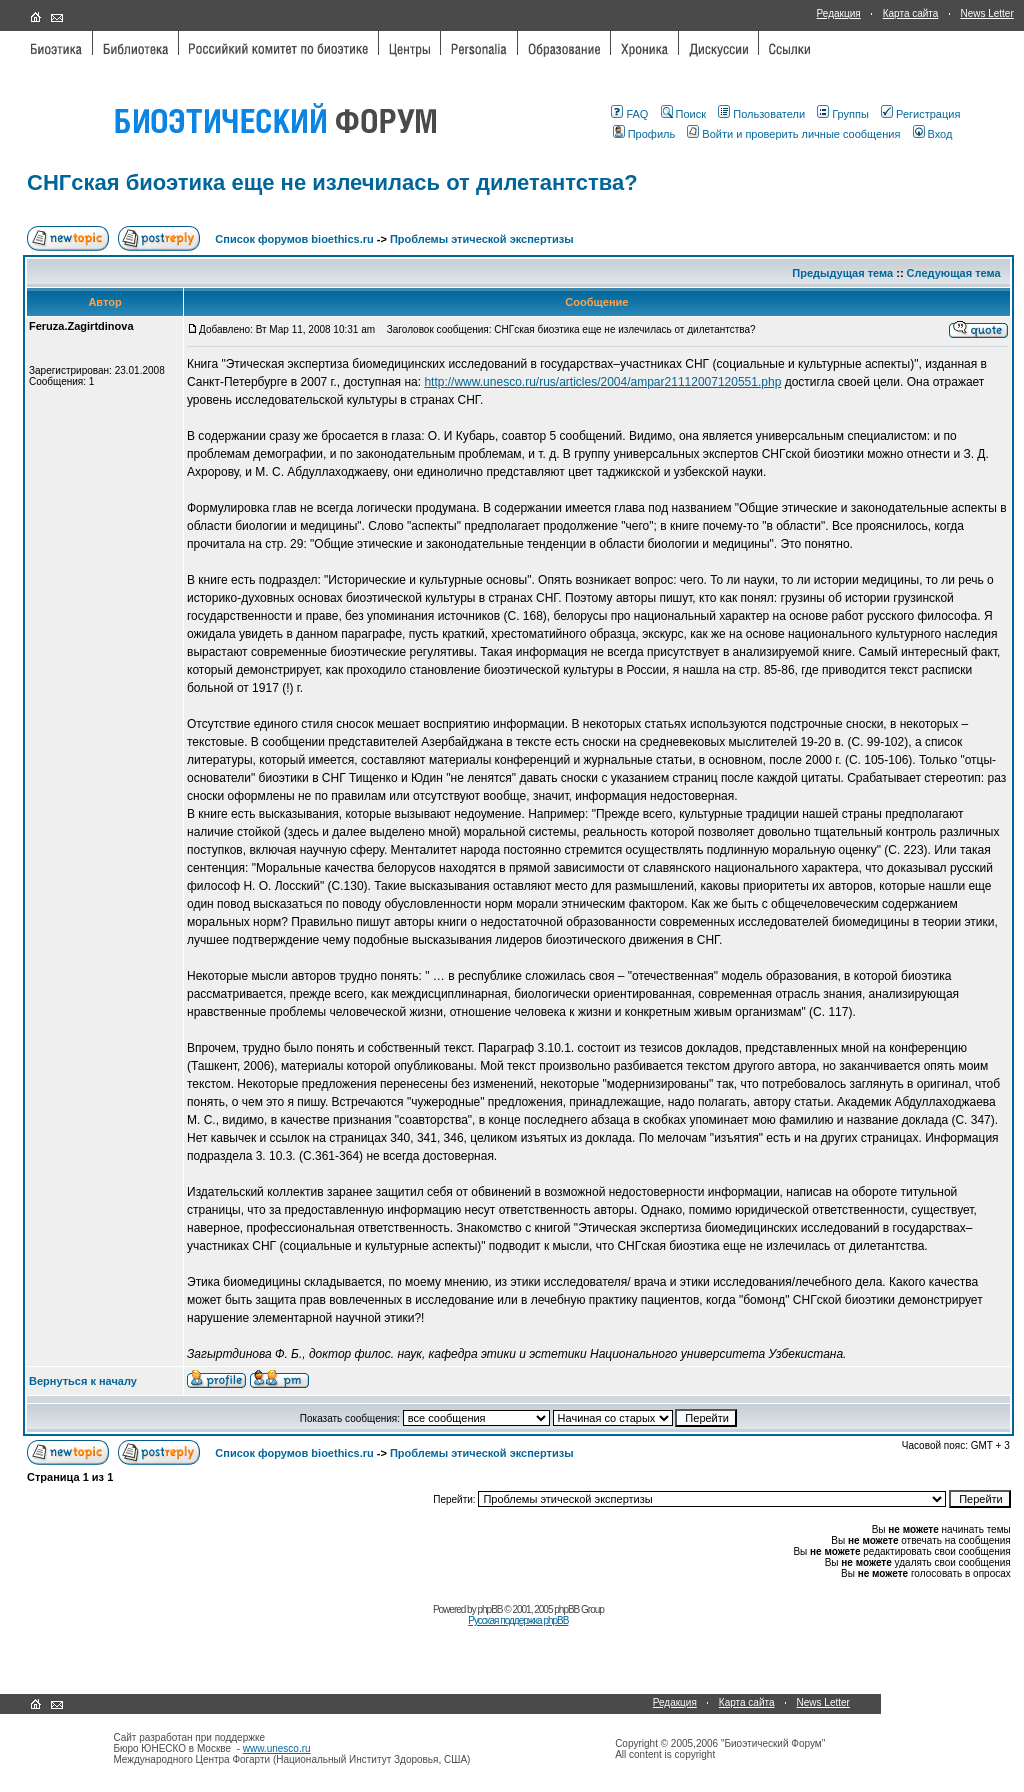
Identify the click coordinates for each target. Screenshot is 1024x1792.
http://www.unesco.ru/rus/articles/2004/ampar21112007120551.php (602, 382)
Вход (933, 134)
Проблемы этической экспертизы (482, 239)
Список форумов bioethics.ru (294, 239)
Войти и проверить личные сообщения (793, 134)
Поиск (683, 114)
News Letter (986, 13)
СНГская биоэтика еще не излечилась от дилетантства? (332, 182)
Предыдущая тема (842, 273)
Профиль (644, 134)
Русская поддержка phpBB (518, 1620)
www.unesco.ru (277, 1748)
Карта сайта (911, 13)
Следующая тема (954, 273)
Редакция (839, 13)
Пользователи (761, 114)
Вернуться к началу (83, 1381)
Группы (843, 114)
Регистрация (920, 114)
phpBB (489, 1609)
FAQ (629, 114)
